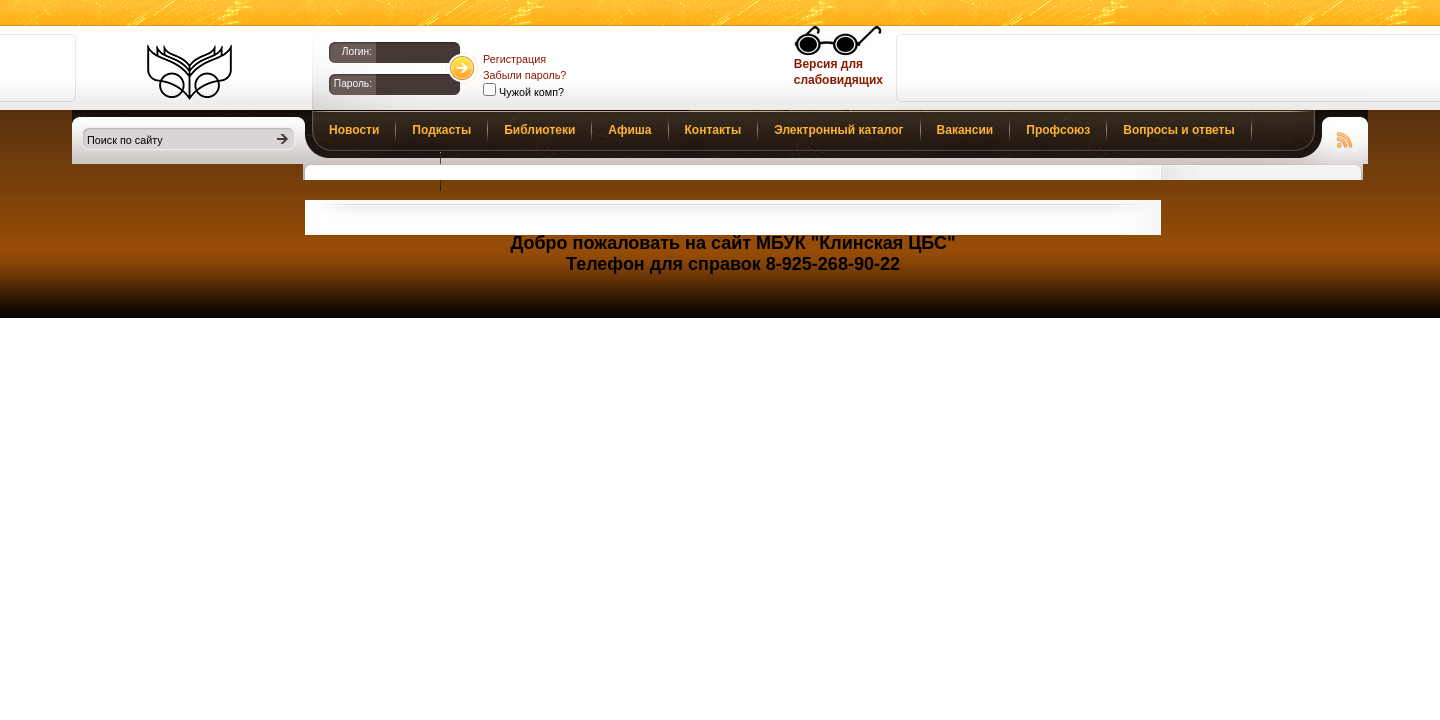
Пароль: (353, 83)
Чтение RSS (1345, 137)
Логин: (357, 51)
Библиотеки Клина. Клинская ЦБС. (189, 72)
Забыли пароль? (524, 75)
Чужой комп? (530, 92)
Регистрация (514, 59)
